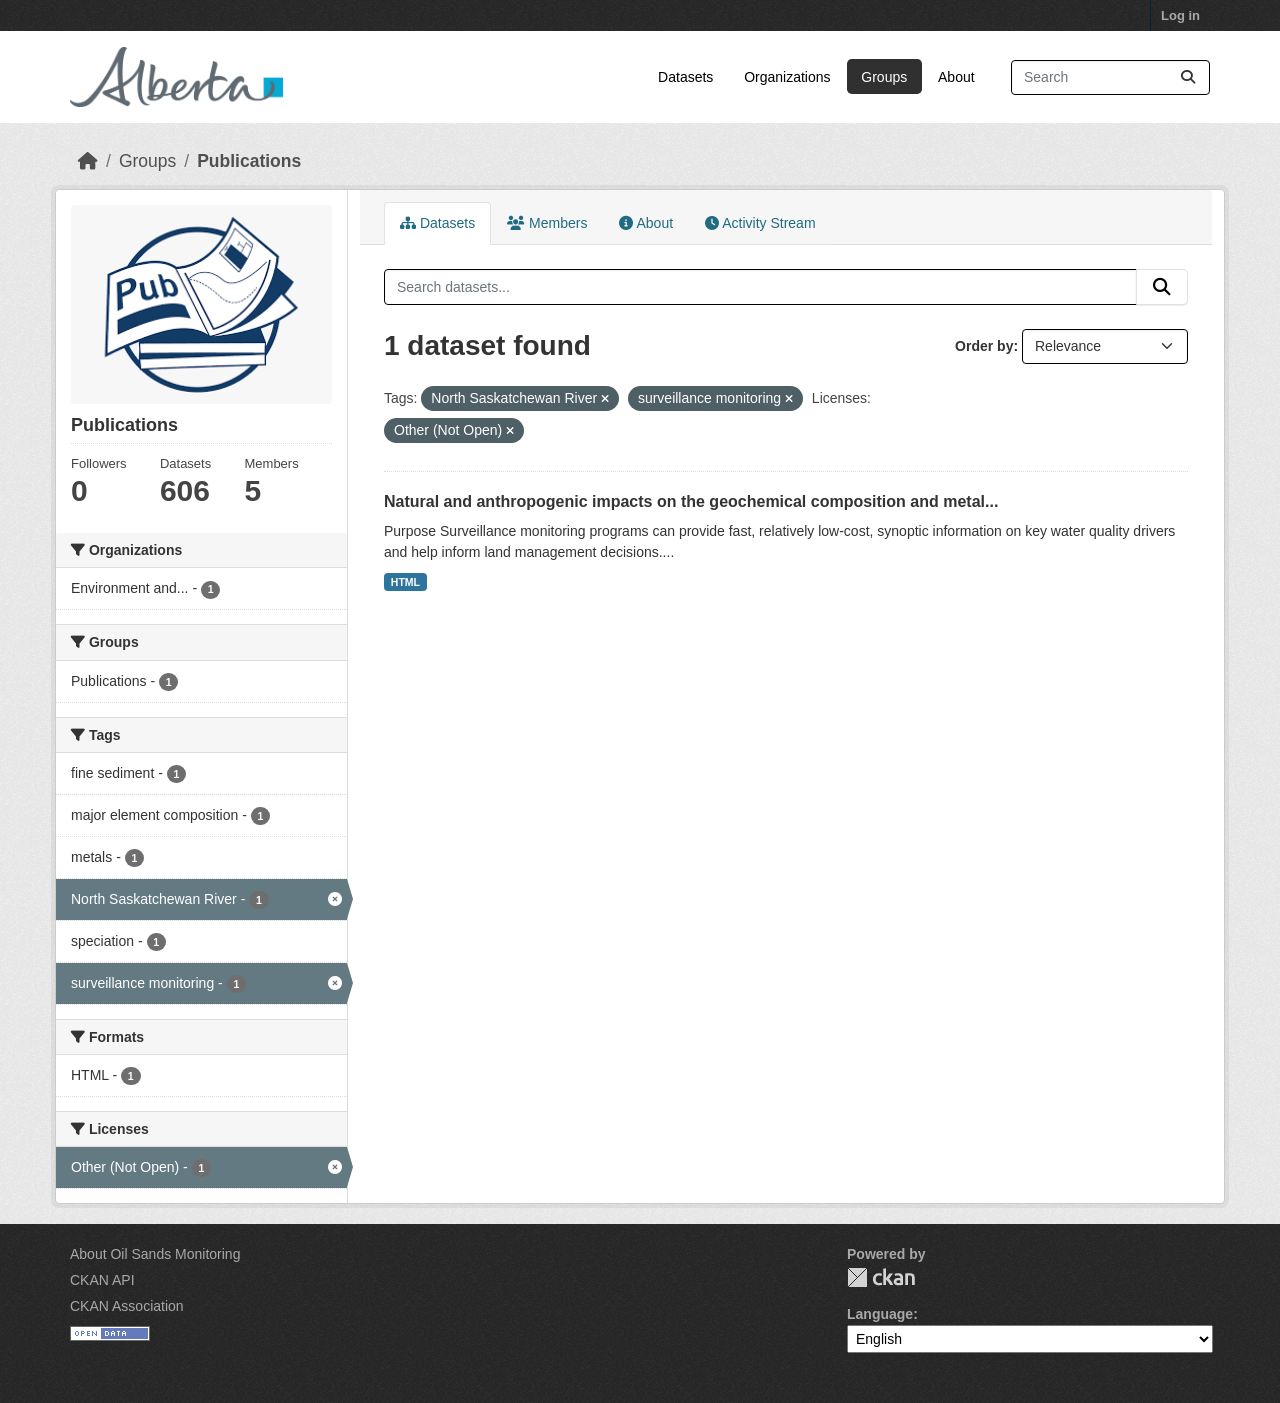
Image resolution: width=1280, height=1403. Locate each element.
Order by (984, 346)
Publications (249, 161)
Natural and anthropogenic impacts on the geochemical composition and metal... (691, 501)
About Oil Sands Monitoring (155, 1254)
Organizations (787, 77)
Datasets (685, 77)
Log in (1180, 15)
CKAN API (102, 1280)
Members (547, 223)
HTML (405, 582)
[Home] (88, 161)
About (956, 77)
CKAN (881, 1277)
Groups (884, 77)
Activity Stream (760, 223)
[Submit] (1188, 77)
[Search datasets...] (1110, 77)
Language (880, 1314)
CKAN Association (127, 1306)
